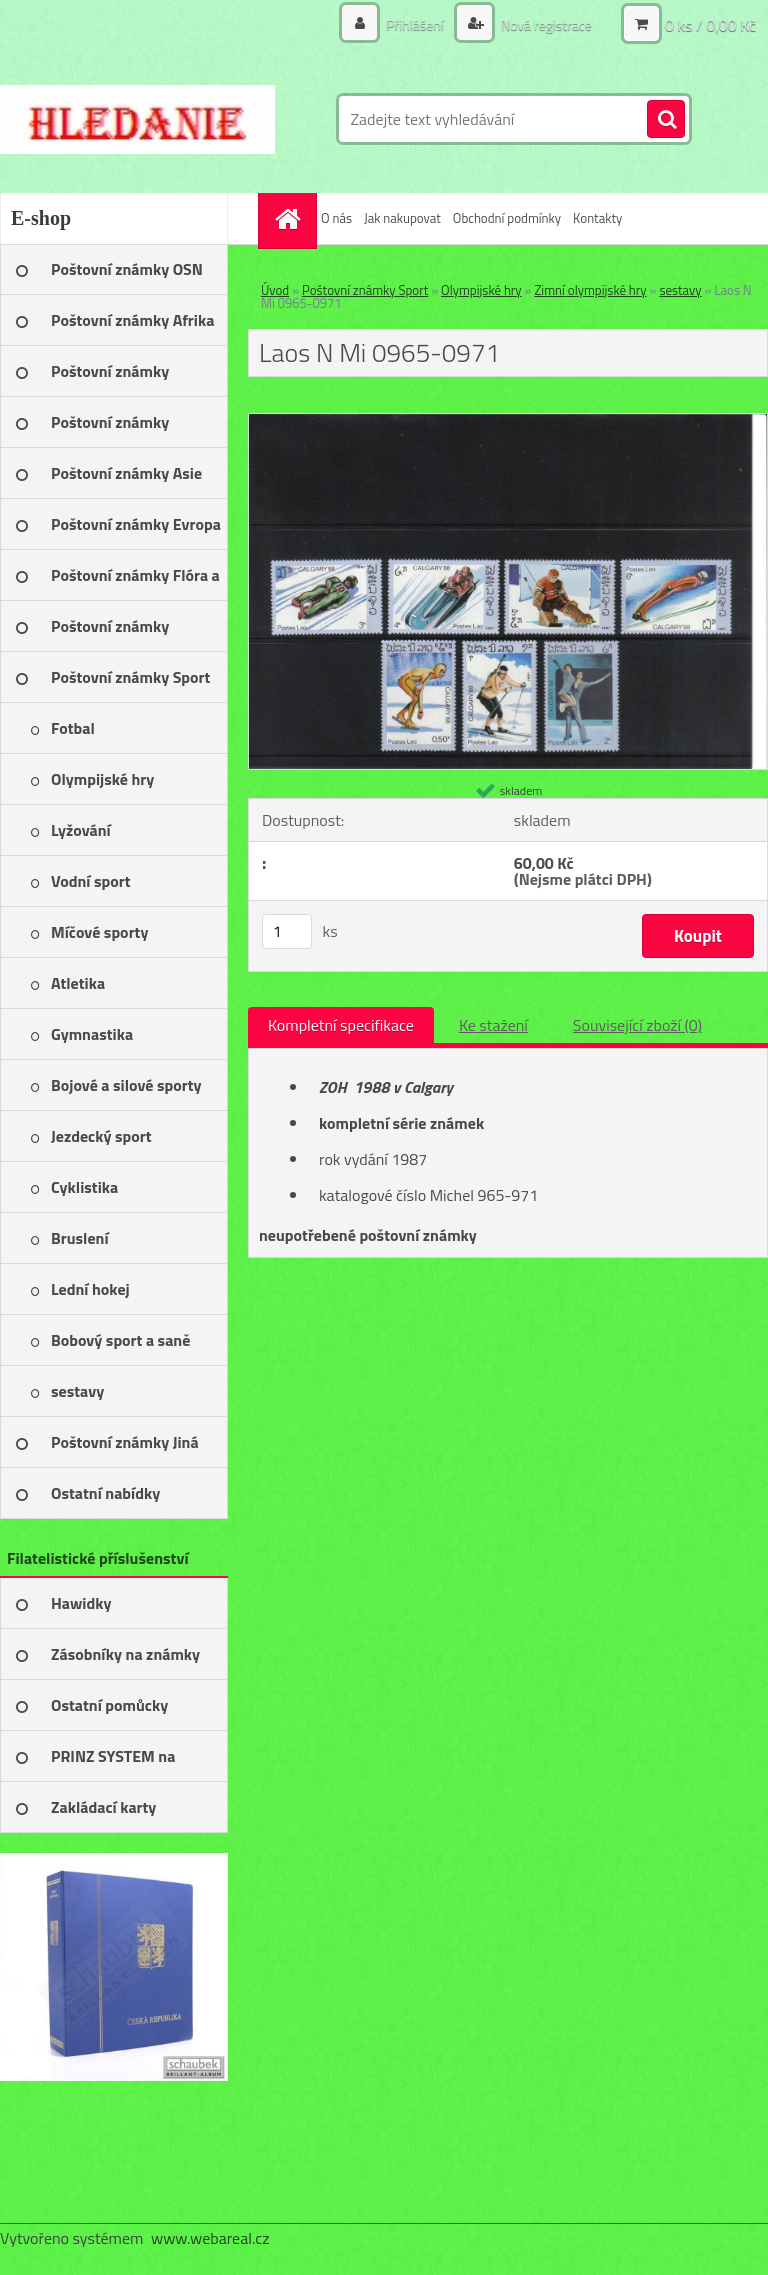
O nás (336, 218)
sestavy (680, 290)
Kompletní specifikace (341, 1025)
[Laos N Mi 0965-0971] (508, 422)
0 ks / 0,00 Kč (710, 25)
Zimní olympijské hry (590, 290)
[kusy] (287, 931)
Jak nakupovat (402, 218)
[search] (666, 120)
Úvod (275, 290)
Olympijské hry (481, 290)
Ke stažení (493, 1025)
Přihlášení (415, 24)
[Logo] (137, 119)
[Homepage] (290, 218)
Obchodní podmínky (507, 218)
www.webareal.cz (210, 2238)
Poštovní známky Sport (365, 290)
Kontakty (597, 218)
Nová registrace (545, 24)
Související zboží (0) (637, 1025)
